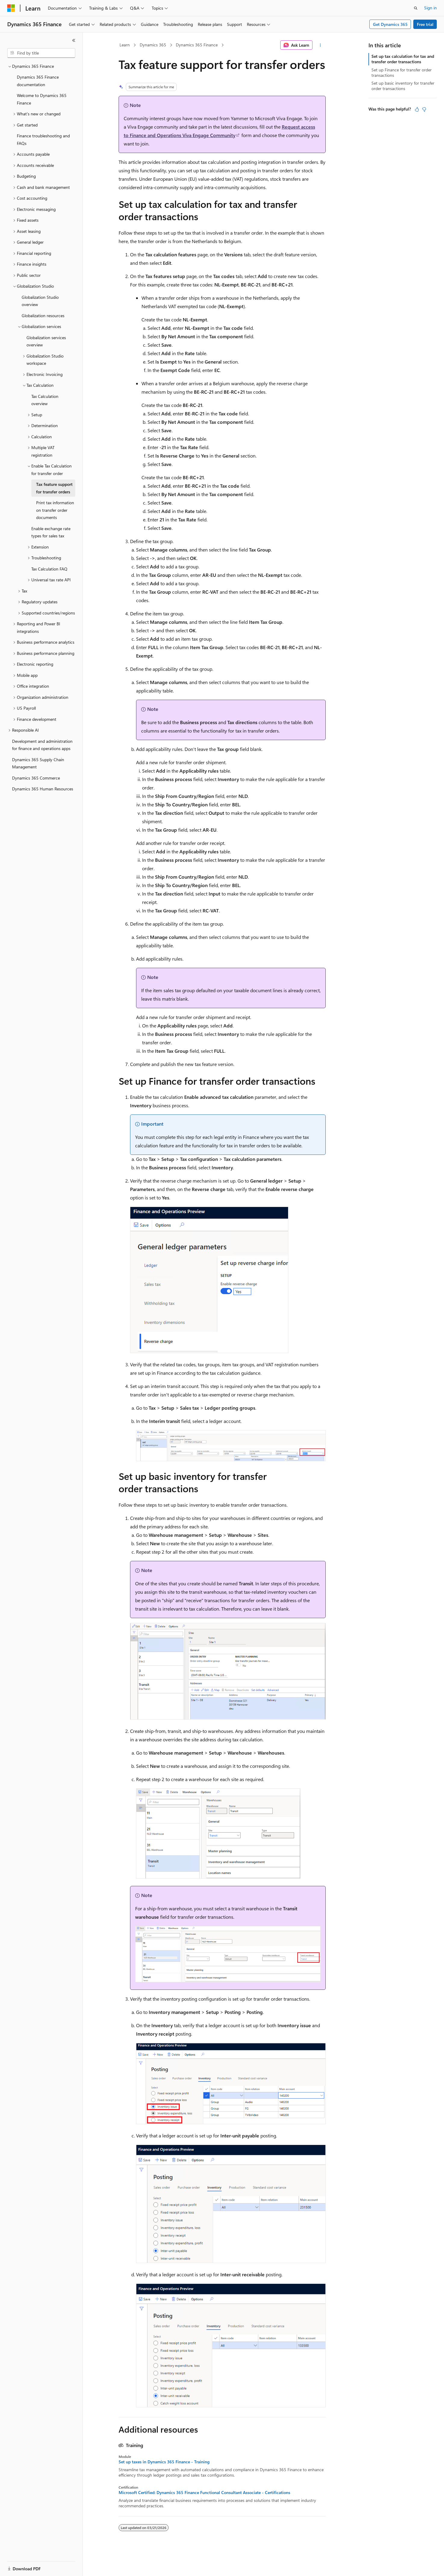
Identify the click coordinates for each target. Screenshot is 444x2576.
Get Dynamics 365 (390, 24)
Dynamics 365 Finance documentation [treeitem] (38, 80)
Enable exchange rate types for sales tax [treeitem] (50, 532)
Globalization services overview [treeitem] (46, 341)
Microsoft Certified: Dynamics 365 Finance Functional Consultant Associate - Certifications (204, 2492)
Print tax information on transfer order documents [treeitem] (55, 510)
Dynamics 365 (153, 45)
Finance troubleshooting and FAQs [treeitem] (43, 139)
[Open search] (416, 8)
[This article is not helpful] (424, 109)
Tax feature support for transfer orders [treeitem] (54, 488)
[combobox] (41, 53)
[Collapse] (73, 40)
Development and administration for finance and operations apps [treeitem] (42, 745)
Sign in (430, 8)
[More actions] (320, 45)
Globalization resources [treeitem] (43, 315)
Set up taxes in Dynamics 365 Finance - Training (164, 2462)
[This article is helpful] (417, 109)
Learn (125, 45)
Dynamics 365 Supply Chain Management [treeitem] (38, 763)
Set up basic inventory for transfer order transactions (402, 85)
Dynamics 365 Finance (197, 45)
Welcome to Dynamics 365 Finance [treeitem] (42, 99)
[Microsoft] (11, 8)
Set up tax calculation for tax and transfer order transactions (402, 58)
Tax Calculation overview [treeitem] (44, 400)
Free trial (425, 24)
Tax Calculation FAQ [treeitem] (49, 569)
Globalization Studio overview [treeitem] (40, 301)
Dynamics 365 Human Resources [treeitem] (42, 789)
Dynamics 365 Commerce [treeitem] (36, 778)
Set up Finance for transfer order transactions (401, 72)
